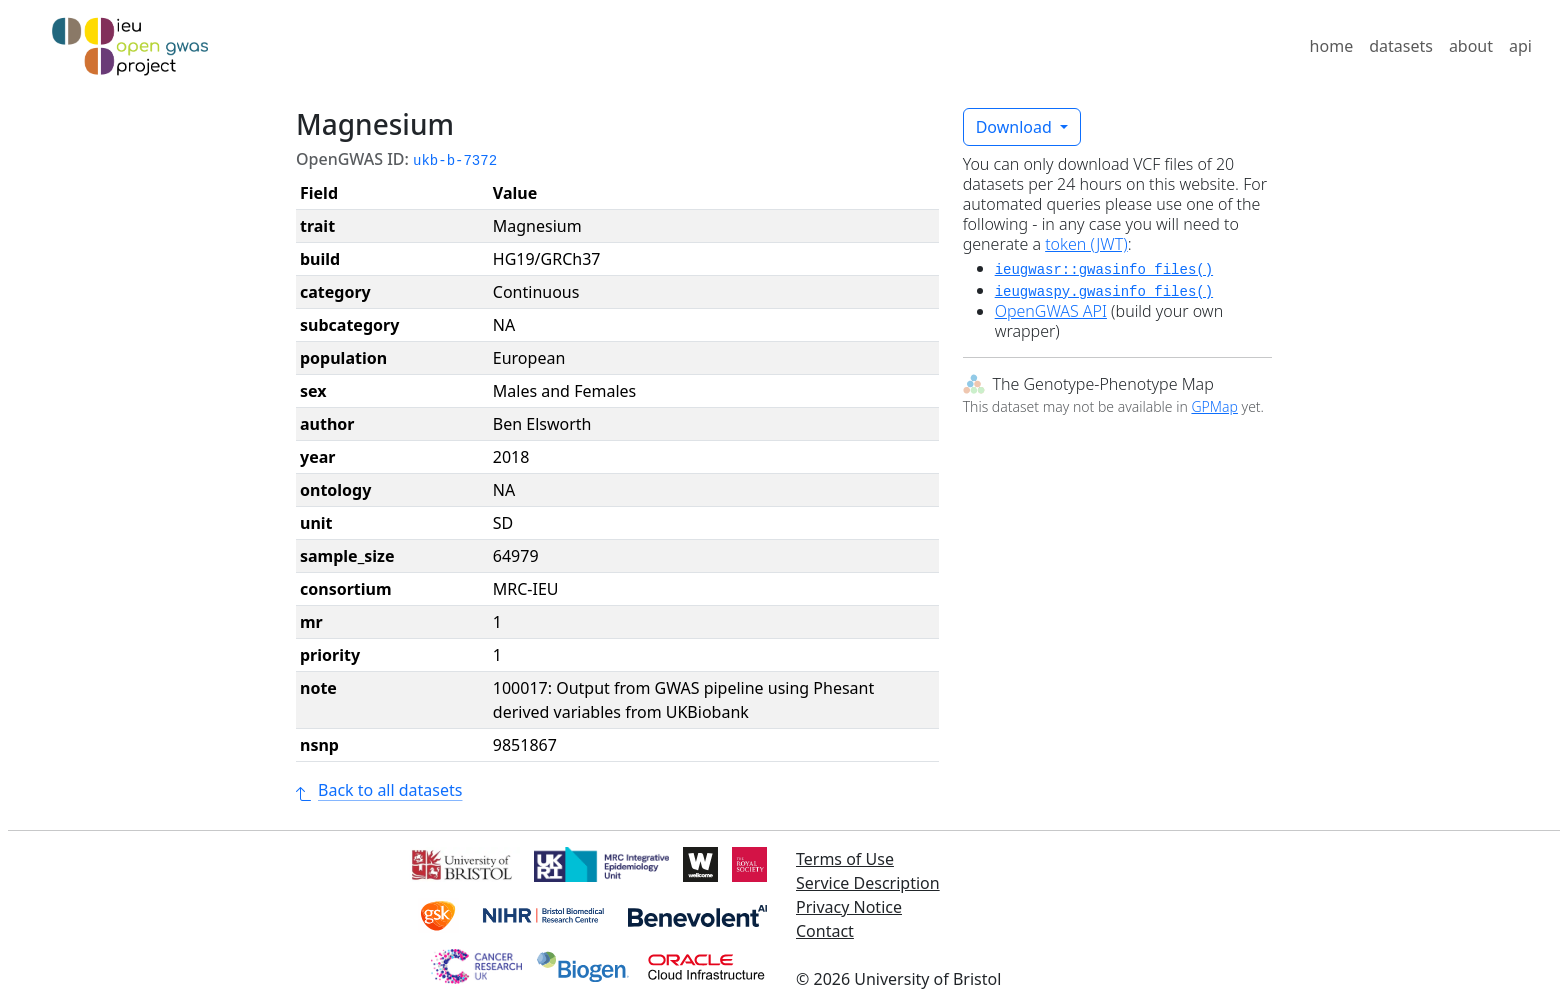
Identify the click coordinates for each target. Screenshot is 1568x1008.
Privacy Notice (849, 907)
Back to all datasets (379, 790)
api (1520, 46)
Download (1016, 127)
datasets (1401, 46)
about (1471, 46)
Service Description (868, 883)
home (1332, 46)
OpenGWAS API (1051, 311)
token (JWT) (1086, 244)
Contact (825, 931)
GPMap (1214, 406)
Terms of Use (845, 859)
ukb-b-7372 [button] (455, 161)
